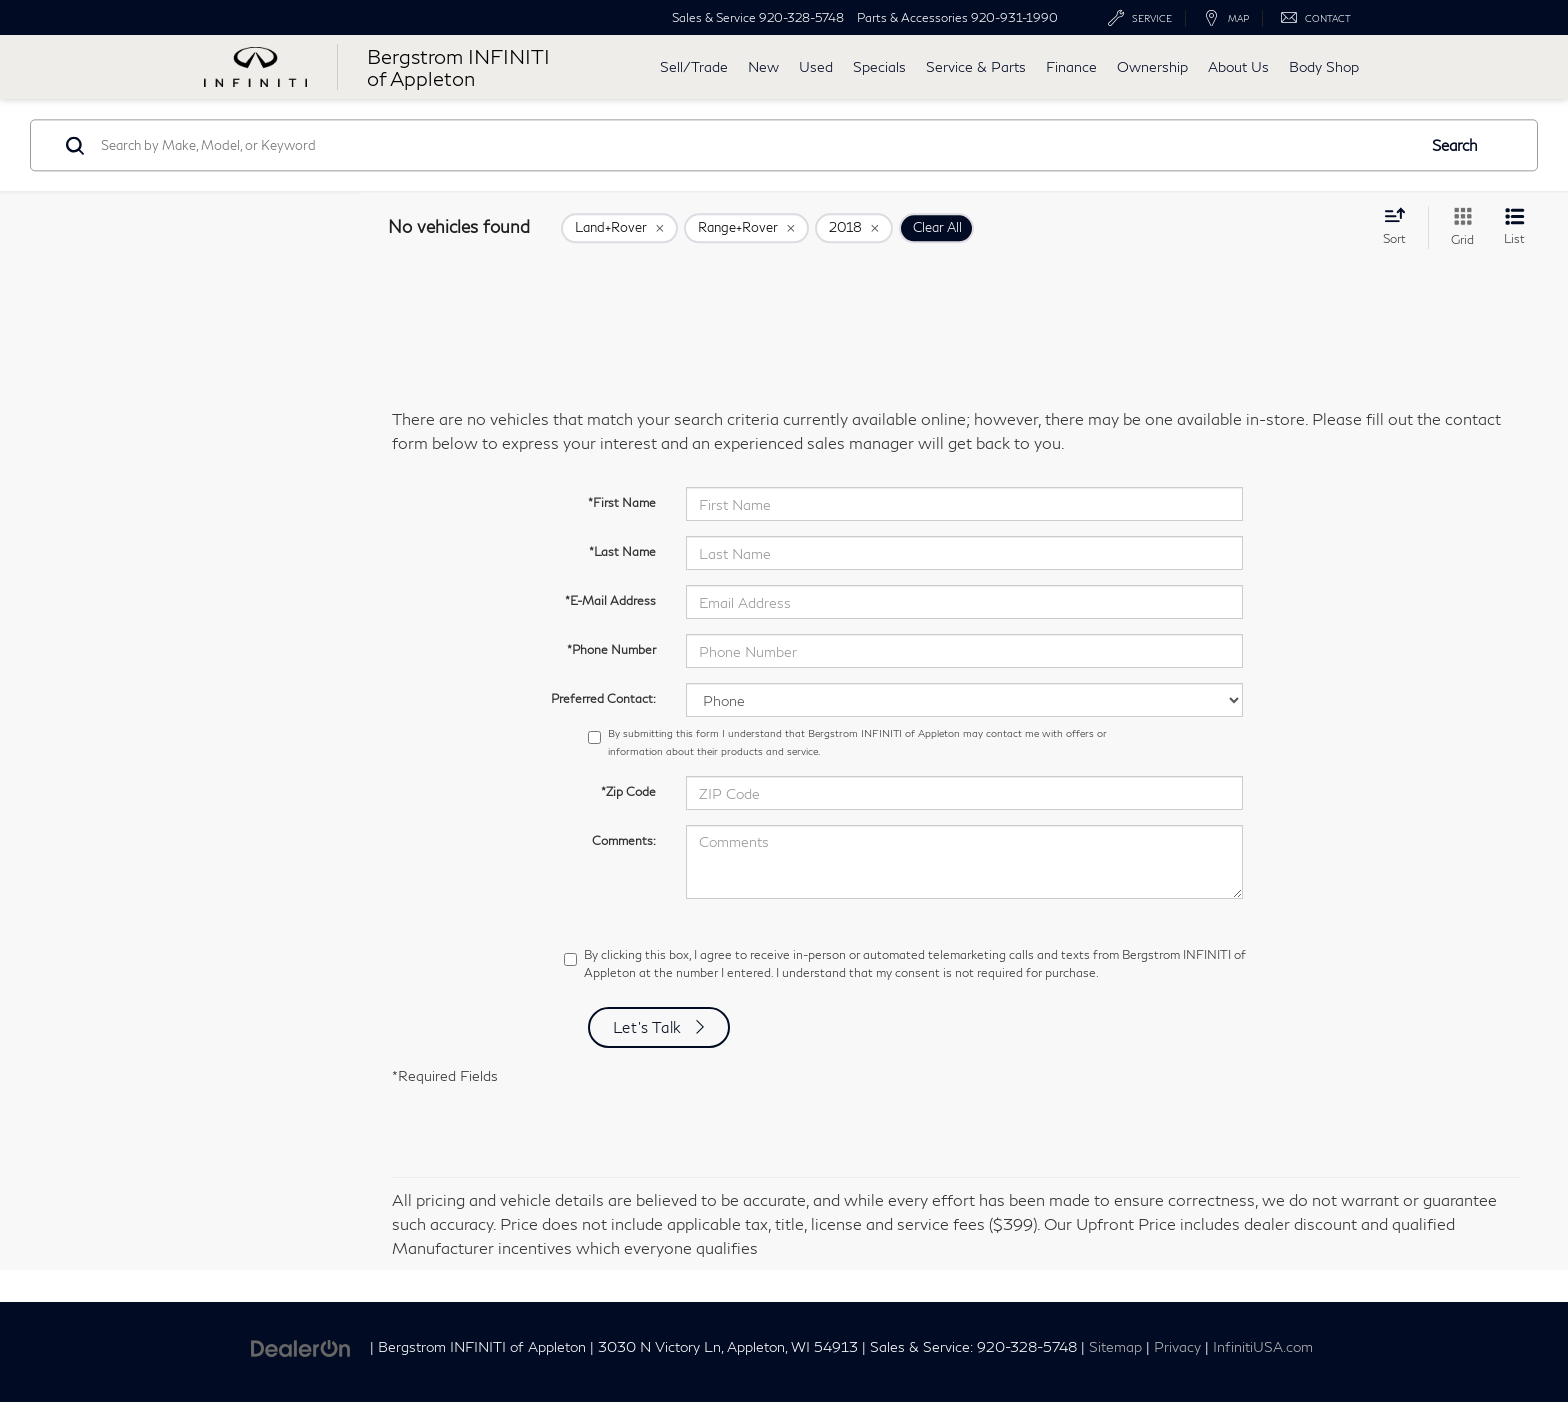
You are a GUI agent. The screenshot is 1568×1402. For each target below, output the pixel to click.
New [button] (763, 66)
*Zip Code (628, 791)
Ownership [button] (1152, 66)
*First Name (622, 502)
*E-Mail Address (610, 600)
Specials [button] (879, 66)
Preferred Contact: (603, 698)
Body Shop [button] (1324, 66)
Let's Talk (648, 1027)
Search (1455, 145)
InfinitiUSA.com (1263, 1347)
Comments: (624, 840)
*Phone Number (611, 649)
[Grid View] (1458, 227)
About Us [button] (1238, 66)
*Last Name (622, 551)
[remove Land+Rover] (619, 228)
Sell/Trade (694, 66)
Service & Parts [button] (976, 66)
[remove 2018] (854, 228)
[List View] (1514, 227)
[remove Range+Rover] (746, 228)
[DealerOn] (301, 1345)
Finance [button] (1071, 66)
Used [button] (816, 66)
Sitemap (1115, 1347)
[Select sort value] (1400, 226)
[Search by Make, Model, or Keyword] (755, 145)
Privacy (1177, 1347)
